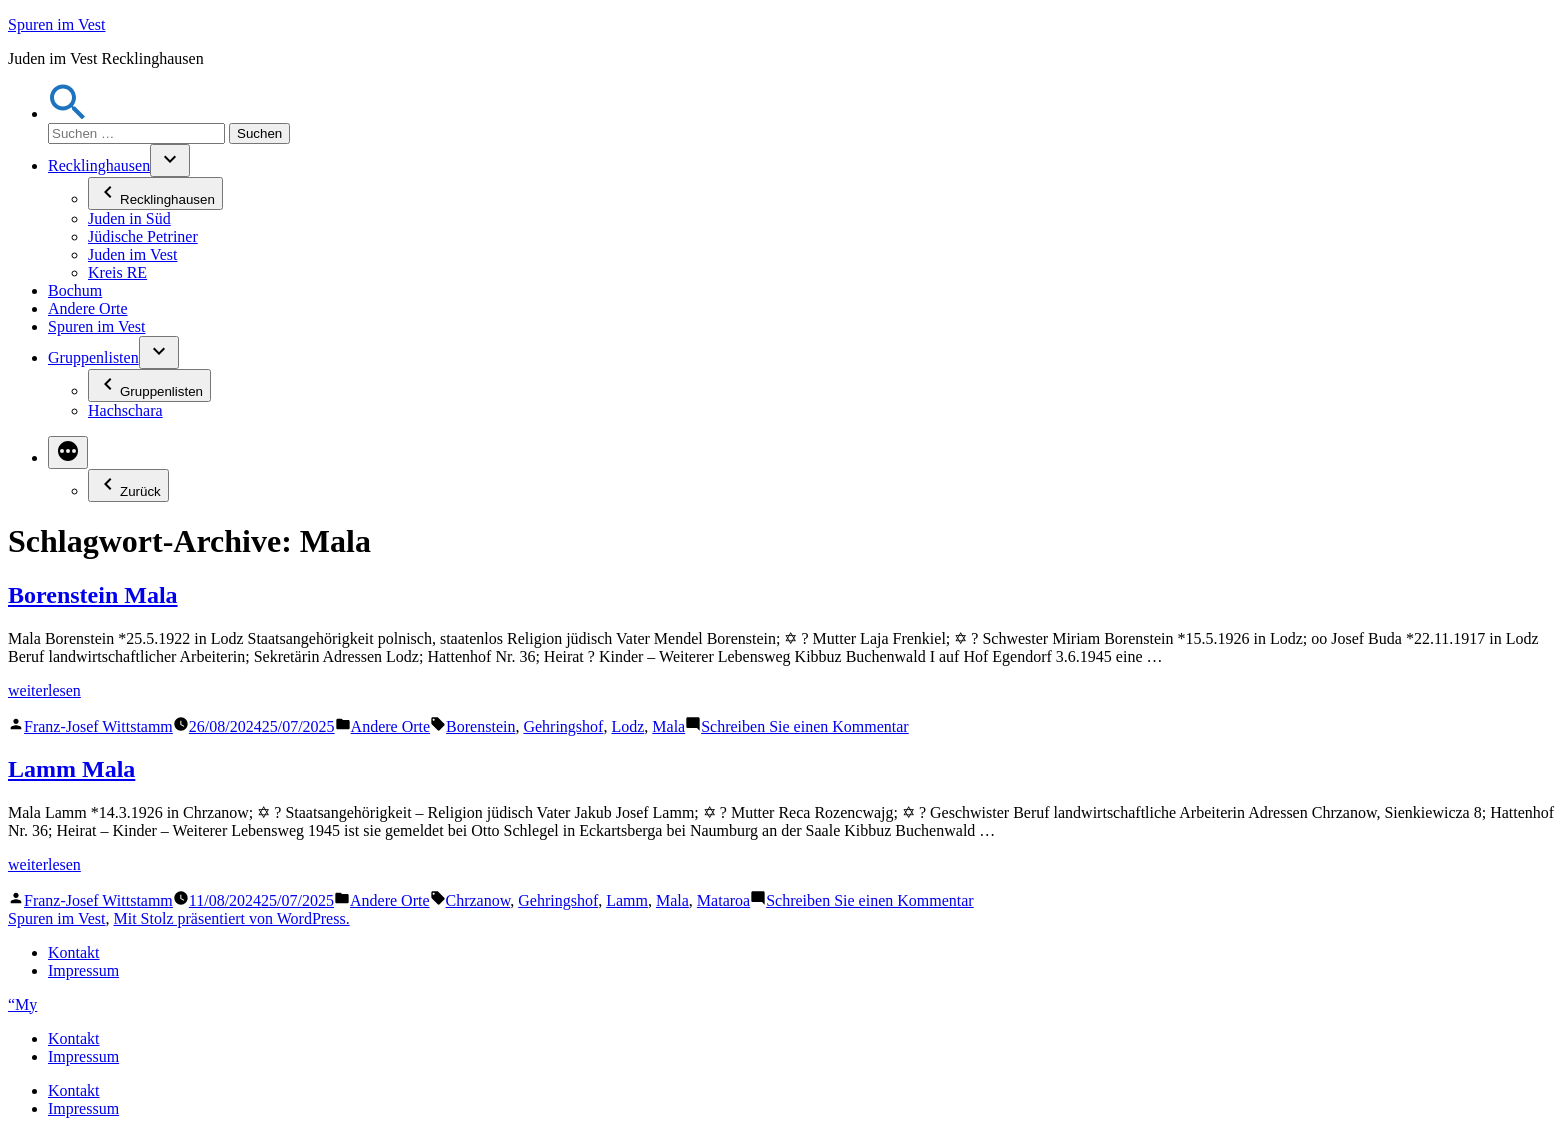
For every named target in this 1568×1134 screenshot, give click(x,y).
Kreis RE (117, 272)
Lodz (627, 726)
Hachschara (125, 410)
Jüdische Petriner (143, 236)
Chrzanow (478, 900)
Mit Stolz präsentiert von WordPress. (231, 918)
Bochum (75, 290)
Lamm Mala (71, 769)
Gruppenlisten (93, 357)
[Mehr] (68, 452)
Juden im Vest (132, 254)
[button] (68, 113)
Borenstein (480, 726)
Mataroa (723, 900)
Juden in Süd (129, 218)
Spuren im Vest (56, 24)
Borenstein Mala (93, 595)
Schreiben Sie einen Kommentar (805, 726)
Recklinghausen (99, 165)
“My (22, 1004)
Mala (668, 726)
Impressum (83, 970)
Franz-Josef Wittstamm (98, 726)
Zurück (128, 485)
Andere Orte (88, 308)
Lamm (627, 900)
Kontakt (74, 952)
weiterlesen (44, 690)
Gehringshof (563, 726)
